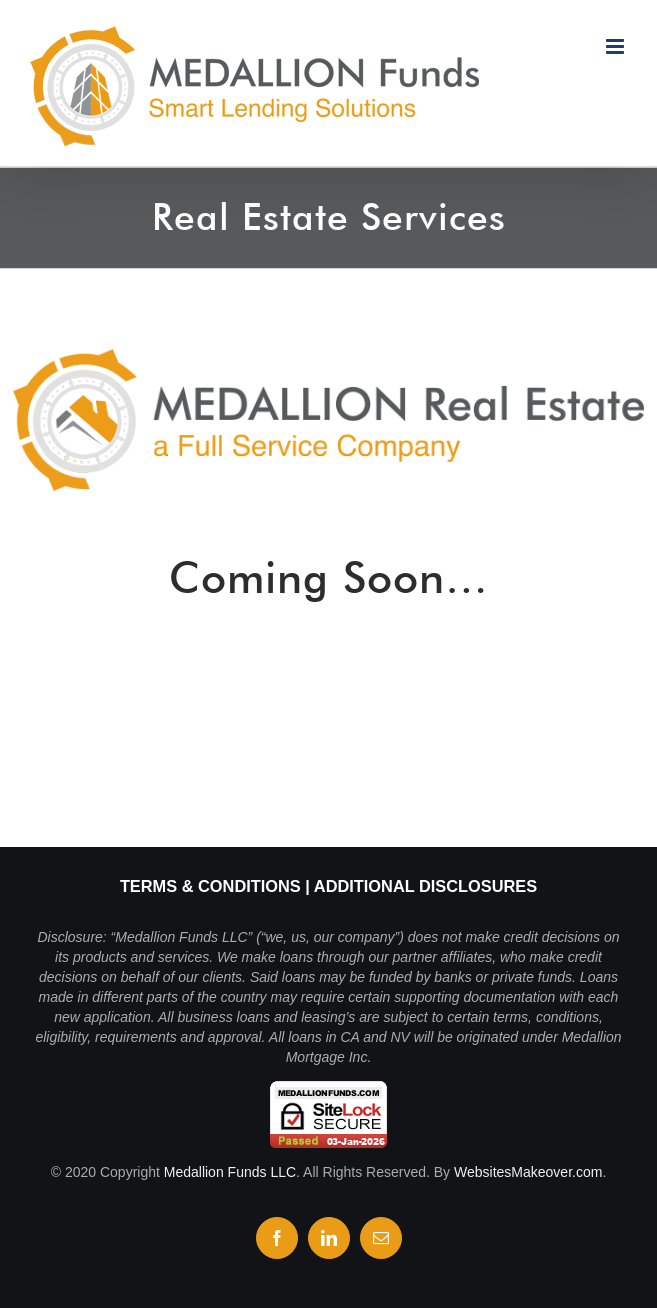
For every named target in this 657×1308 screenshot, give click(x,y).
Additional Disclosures (425, 886)
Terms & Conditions (210, 886)
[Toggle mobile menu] (616, 46)
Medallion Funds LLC (230, 1172)
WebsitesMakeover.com (528, 1172)
